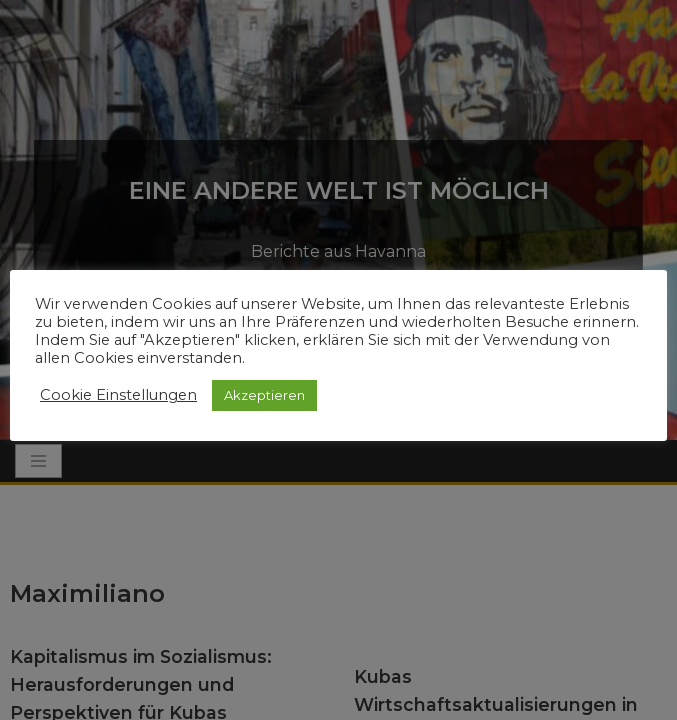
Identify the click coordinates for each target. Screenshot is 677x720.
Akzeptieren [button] (264, 395)
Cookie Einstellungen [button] (118, 395)
